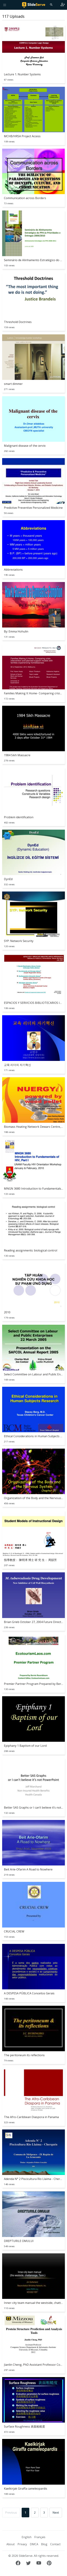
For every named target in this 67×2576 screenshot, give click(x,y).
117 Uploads (13, 16)
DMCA (34, 2544)
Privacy (22, 2544)
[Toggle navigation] (4, 5)
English (26, 2537)
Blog (44, 2544)
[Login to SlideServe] (62, 5)
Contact (55, 2544)
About (10, 2544)
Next (56, 2512)
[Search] (50, 4)
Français (39, 2537)
